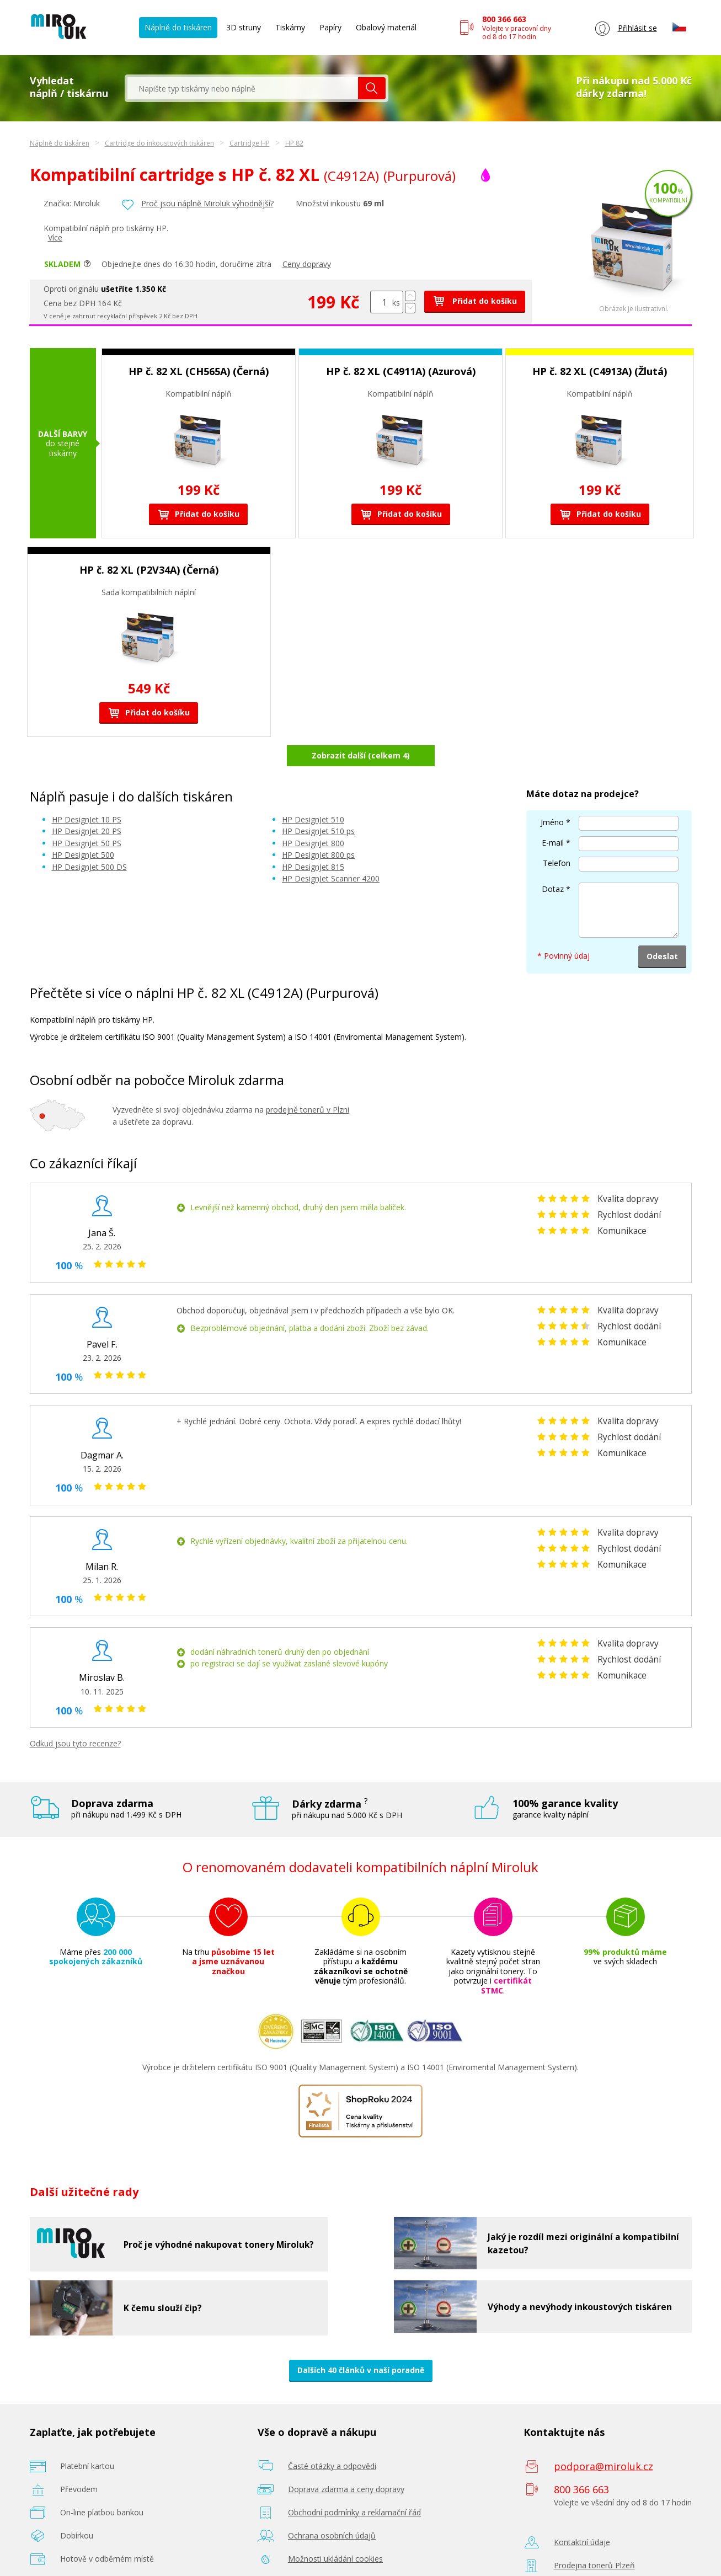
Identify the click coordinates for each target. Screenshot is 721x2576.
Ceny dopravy (306, 264)
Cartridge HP (249, 143)
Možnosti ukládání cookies (335, 2530)
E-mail (553, 814)
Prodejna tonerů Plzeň (594, 2536)
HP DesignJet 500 (83, 826)
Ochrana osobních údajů (332, 2507)
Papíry (330, 27)
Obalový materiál (386, 27)
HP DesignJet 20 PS (86, 802)
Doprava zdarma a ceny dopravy (346, 2460)
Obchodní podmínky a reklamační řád (354, 2483)
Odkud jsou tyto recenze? (75, 1714)
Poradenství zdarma (324, 2553)
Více (55, 237)
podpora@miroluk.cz (603, 2437)
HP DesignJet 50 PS (86, 814)
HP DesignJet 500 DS (89, 837)
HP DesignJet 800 (313, 814)
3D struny (243, 27)
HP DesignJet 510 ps (318, 802)
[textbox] (242, 88)
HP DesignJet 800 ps (318, 826)
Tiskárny (290, 27)
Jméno (552, 793)
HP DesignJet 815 (313, 837)
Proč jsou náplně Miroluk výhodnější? (207, 203)
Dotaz (553, 860)
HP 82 (294, 143)
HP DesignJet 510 (313, 790)
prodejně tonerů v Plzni (307, 1080)
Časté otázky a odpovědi (332, 2437)
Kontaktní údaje (582, 2513)
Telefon (556, 834)
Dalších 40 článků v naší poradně (360, 2341)
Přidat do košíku (474, 301)
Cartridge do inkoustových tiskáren (159, 143)
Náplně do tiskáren (178, 27)
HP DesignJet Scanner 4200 (331, 850)
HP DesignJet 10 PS (86, 790)
